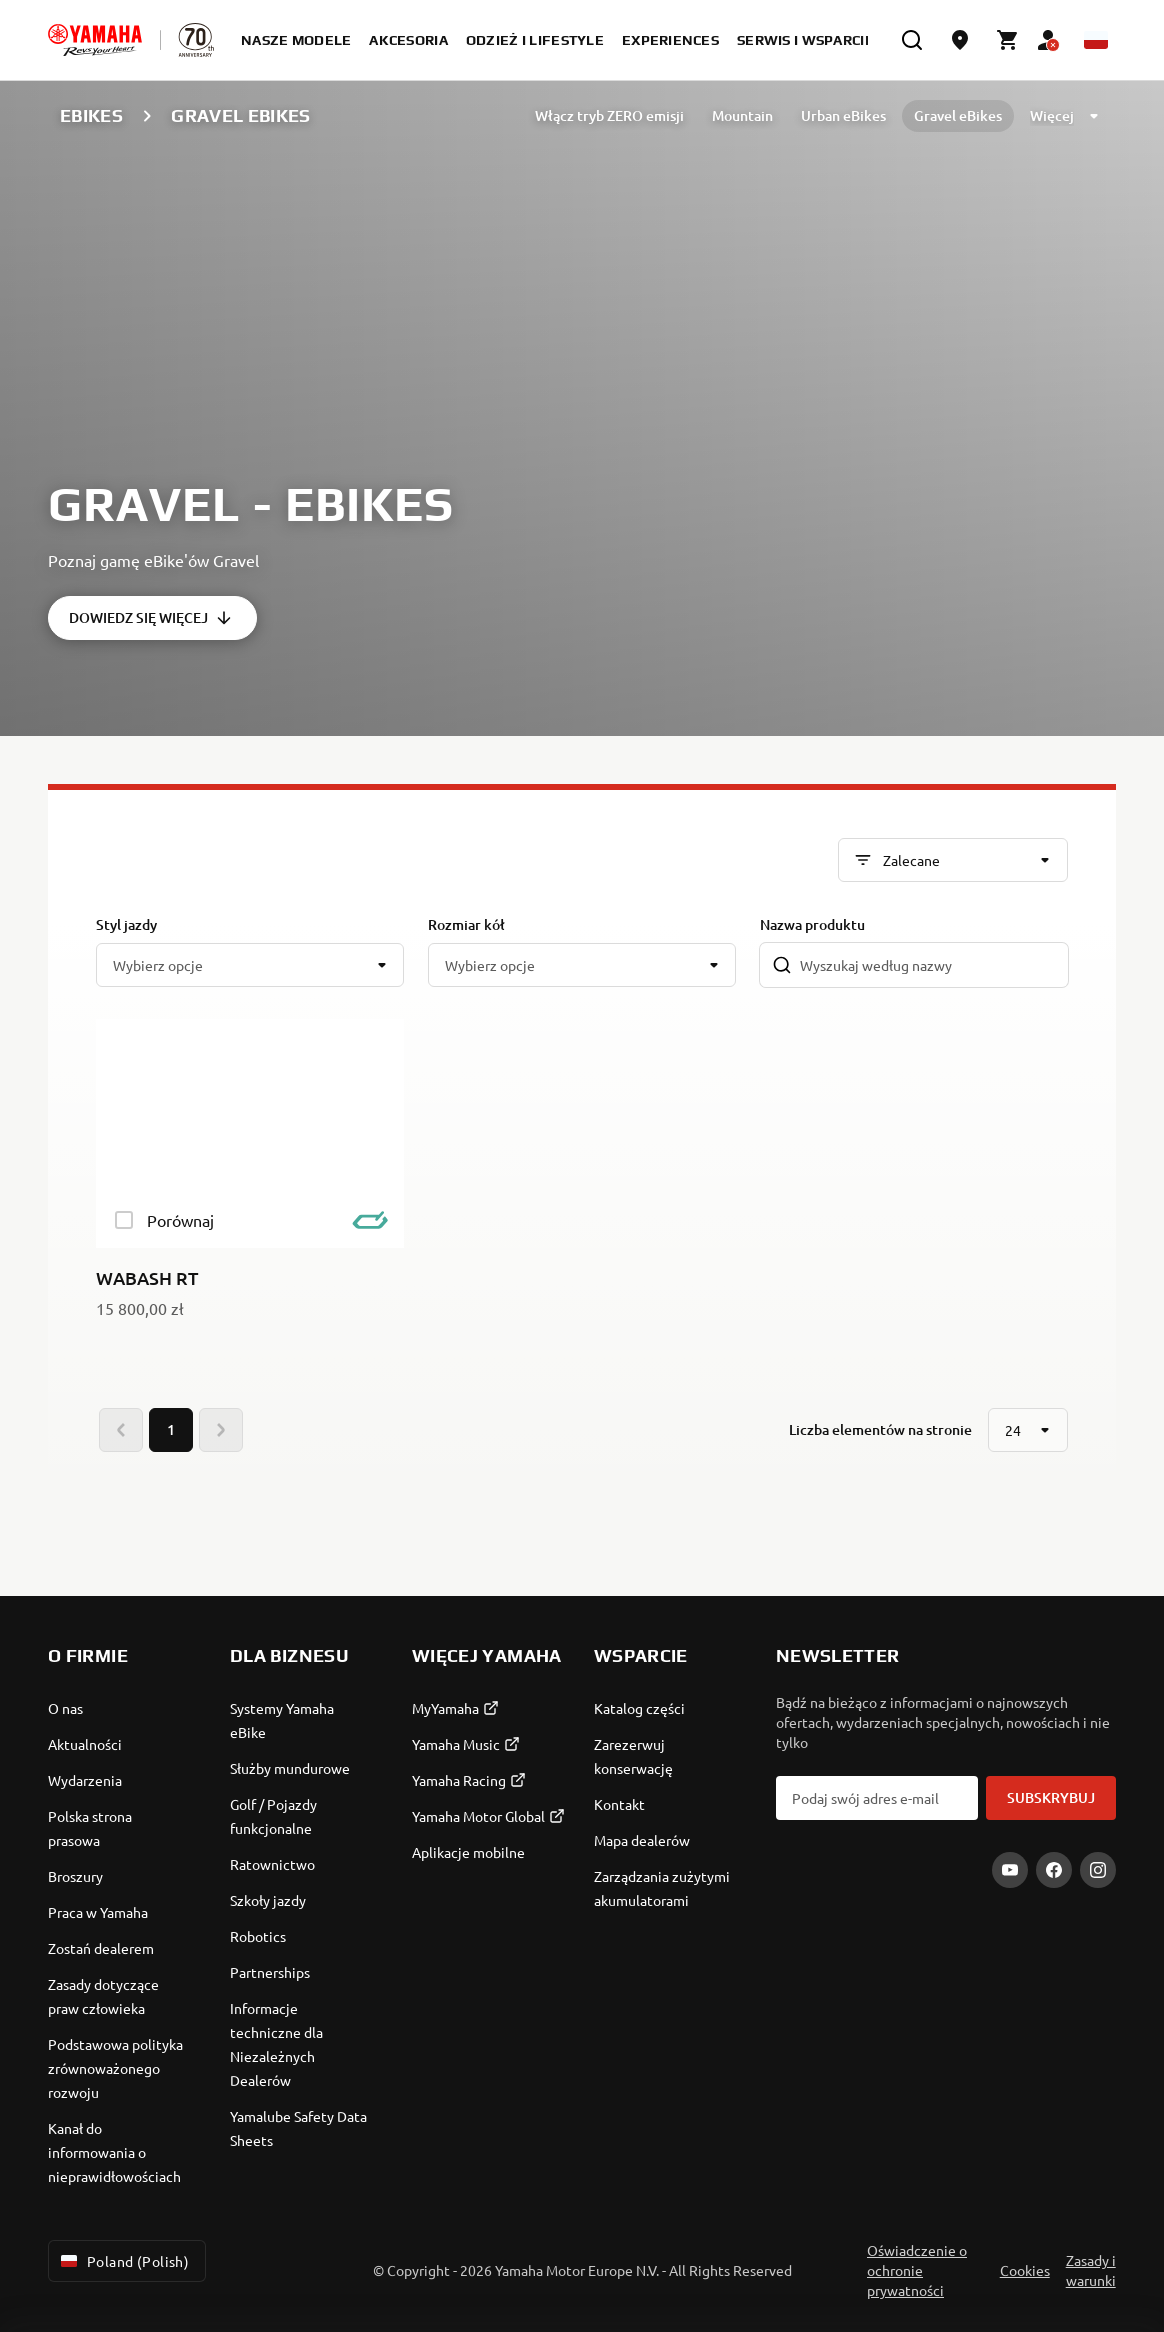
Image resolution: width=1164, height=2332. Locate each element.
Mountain (742, 115)
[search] (912, 40)
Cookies (1025, 2270)
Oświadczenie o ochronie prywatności (917, 2270)
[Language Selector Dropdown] (1096, 40)
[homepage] (95, 40)
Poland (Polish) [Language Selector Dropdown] (123, 2261)
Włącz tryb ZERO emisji (609, 115)
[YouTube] (1010, 1870)
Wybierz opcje (158, 965)
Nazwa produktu (812, 924)
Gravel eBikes (958, 115)
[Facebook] (1054, 1870)
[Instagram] (1098, 1870)
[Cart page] (1008, 40)
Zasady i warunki (1091, 2270)
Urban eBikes (843, 115)
